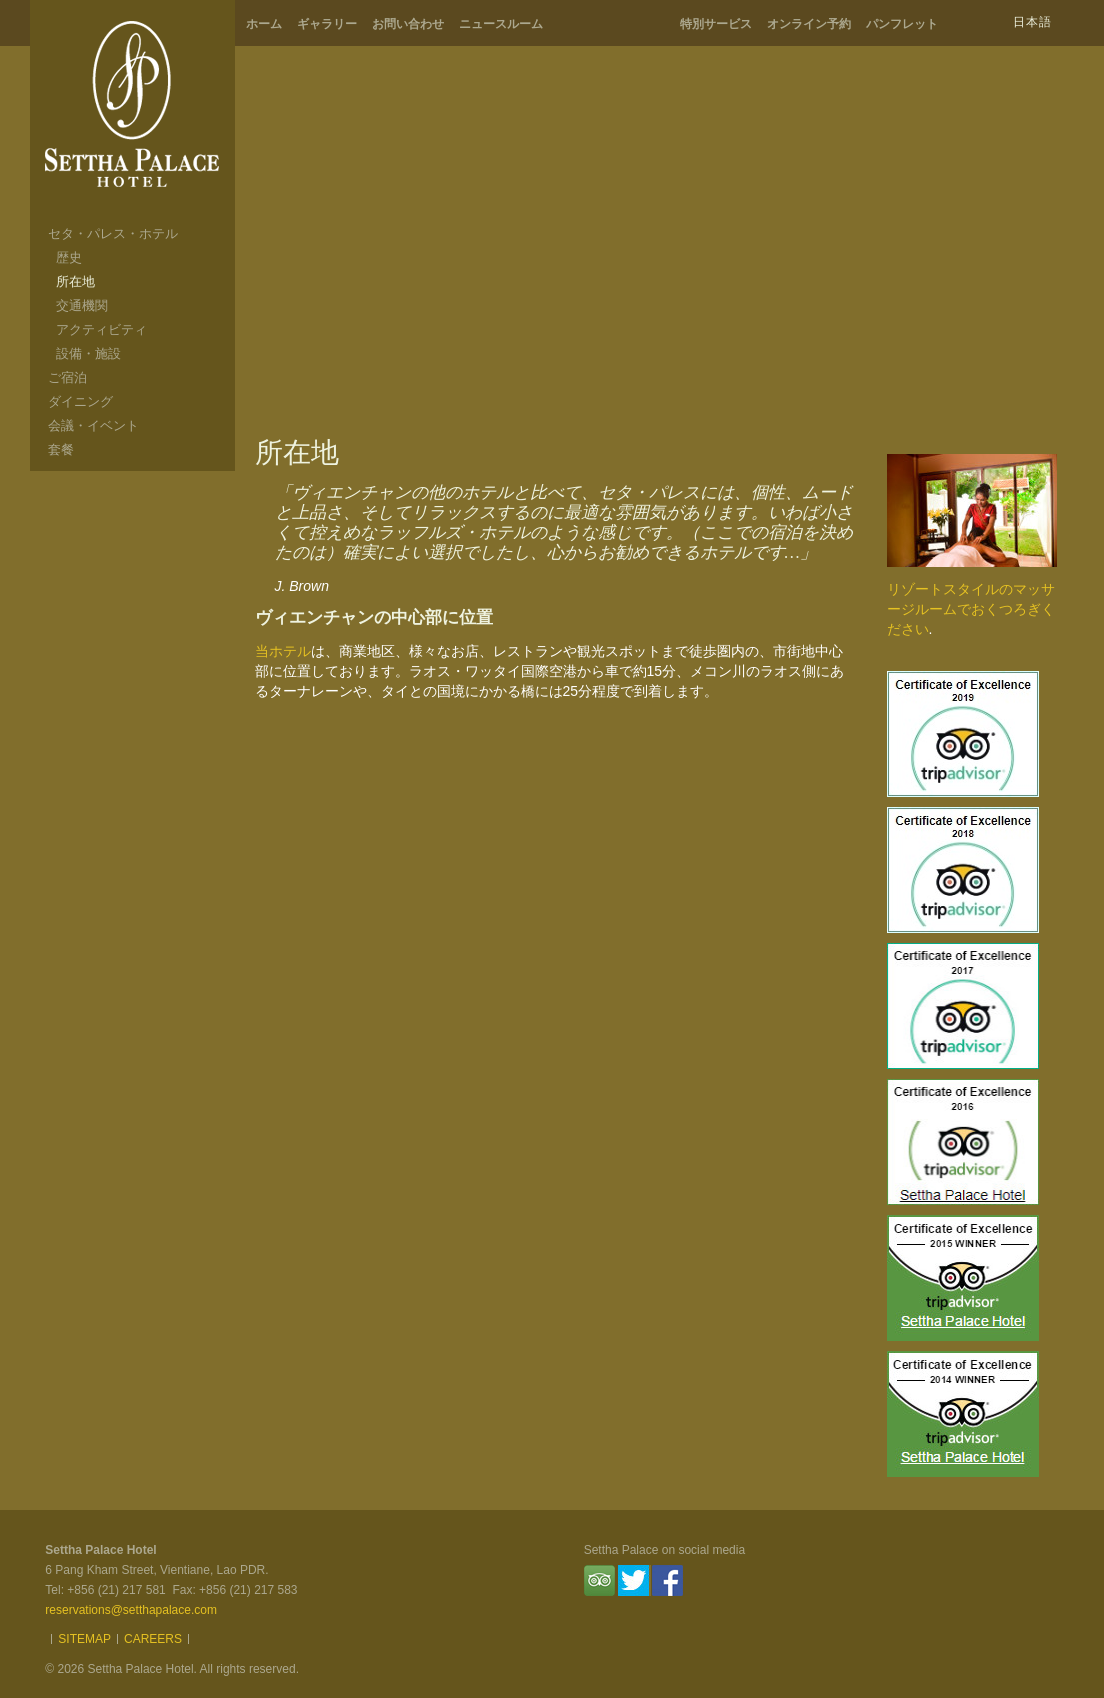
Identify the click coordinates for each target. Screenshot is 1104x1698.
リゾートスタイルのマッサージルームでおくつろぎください (971, 609)
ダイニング (80, 401)
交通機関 (82, 305)
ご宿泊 (67, 377)
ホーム (264, 24)
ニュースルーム (501, 24)
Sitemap (84, 1639)
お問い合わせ (408, 24)
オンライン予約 (809, 24)
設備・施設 (88, 353)
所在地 (75, 281)
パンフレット (902, 24)
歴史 (69, 257)
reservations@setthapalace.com (131, 1610)
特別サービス (716, 24)
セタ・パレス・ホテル (113, 233)
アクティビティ (101, 329)
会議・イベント (93, 425)
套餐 (61, 449)
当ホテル (283, 651)
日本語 (1033, 22)
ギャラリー (327, 24)
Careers (153, 1639)
